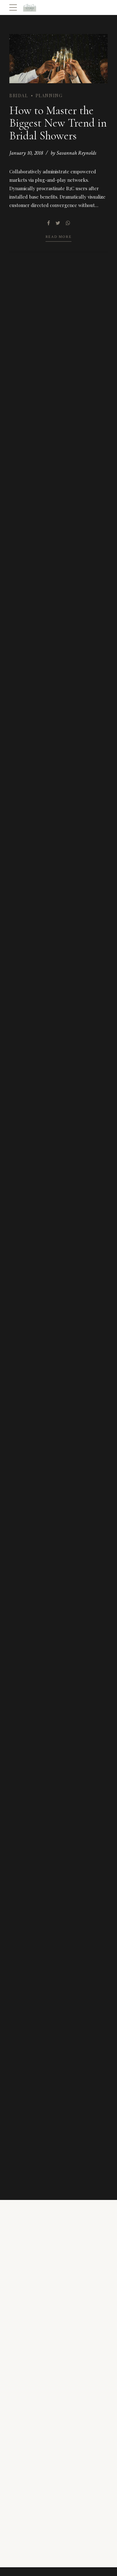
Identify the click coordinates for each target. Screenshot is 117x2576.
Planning (49, 96)
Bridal (18, 96)
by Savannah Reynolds (73, 153)
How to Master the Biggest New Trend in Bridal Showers (58, 123)
